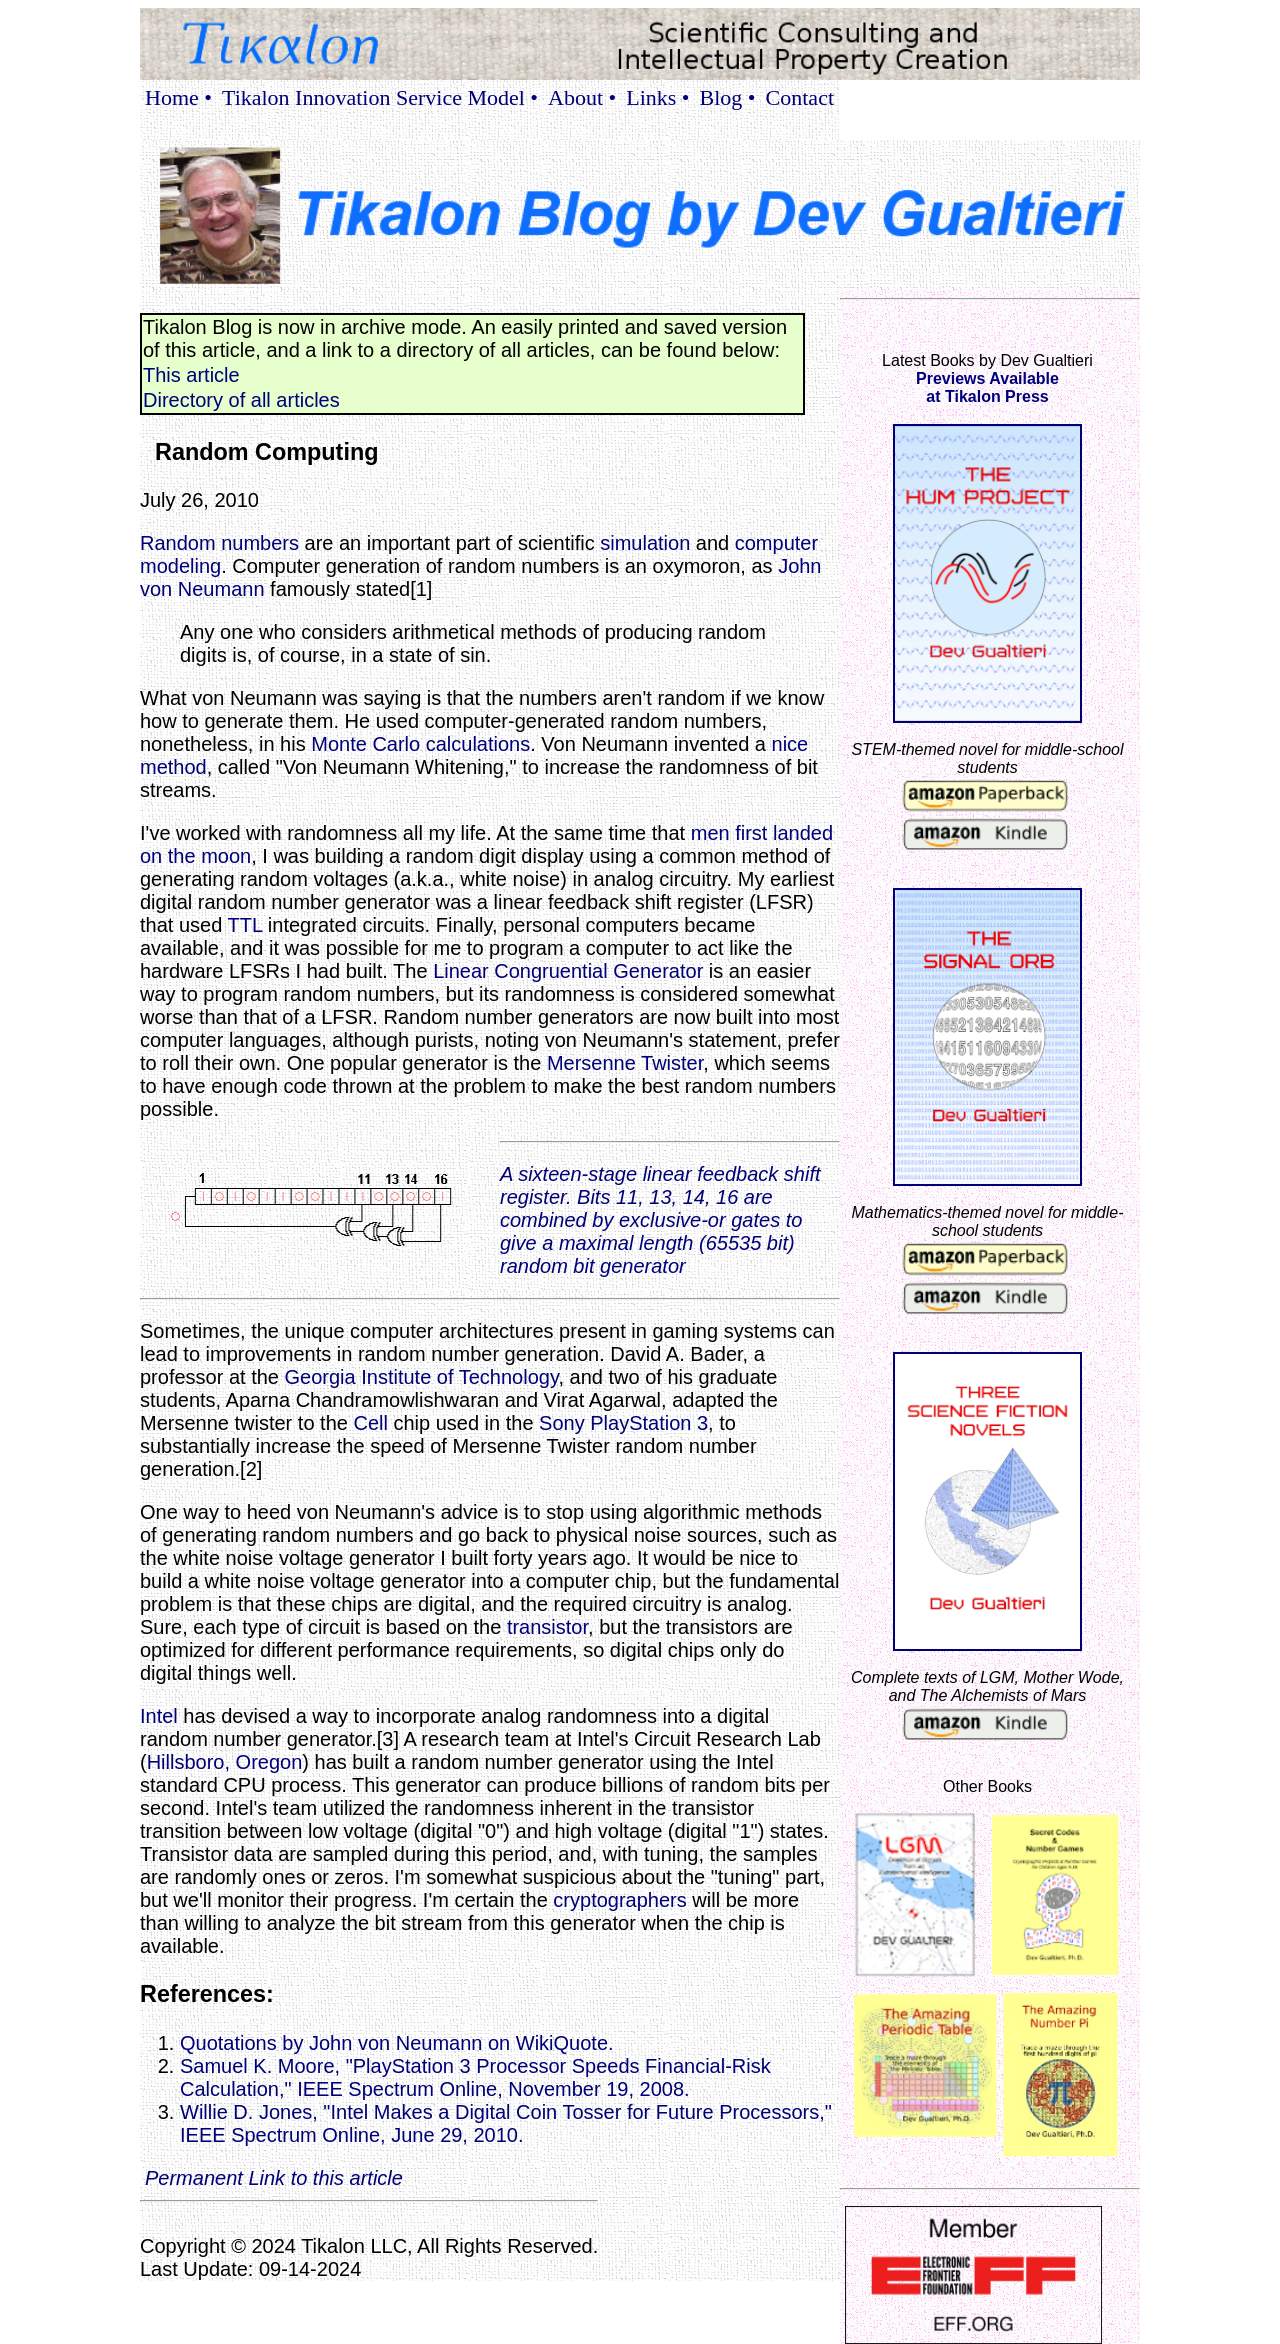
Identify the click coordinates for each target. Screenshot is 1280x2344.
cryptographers (619, 1900)
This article (191, 375)
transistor (547, 1627)
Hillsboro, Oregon (225, 1762)
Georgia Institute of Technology (422, 1377)
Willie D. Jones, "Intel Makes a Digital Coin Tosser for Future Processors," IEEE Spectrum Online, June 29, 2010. (506, 2123)
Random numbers (219, 543)
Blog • (728, 97)
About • (582, 97)
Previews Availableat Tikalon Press (987, 387)
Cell (370, 1423)
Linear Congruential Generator (568, 971)
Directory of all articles (241, 400)
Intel (159, 1716)
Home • (178, 97)
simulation (645, 543)
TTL (244, 925)
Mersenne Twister (625, 1063)
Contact (800, 97)
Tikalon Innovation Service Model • (380, 97)
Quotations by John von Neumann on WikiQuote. (397, 2043)
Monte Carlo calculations (420, 744)
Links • (657, 97)
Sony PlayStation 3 (623, 1423)
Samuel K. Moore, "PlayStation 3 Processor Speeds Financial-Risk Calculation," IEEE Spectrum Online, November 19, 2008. (475, 2077)
